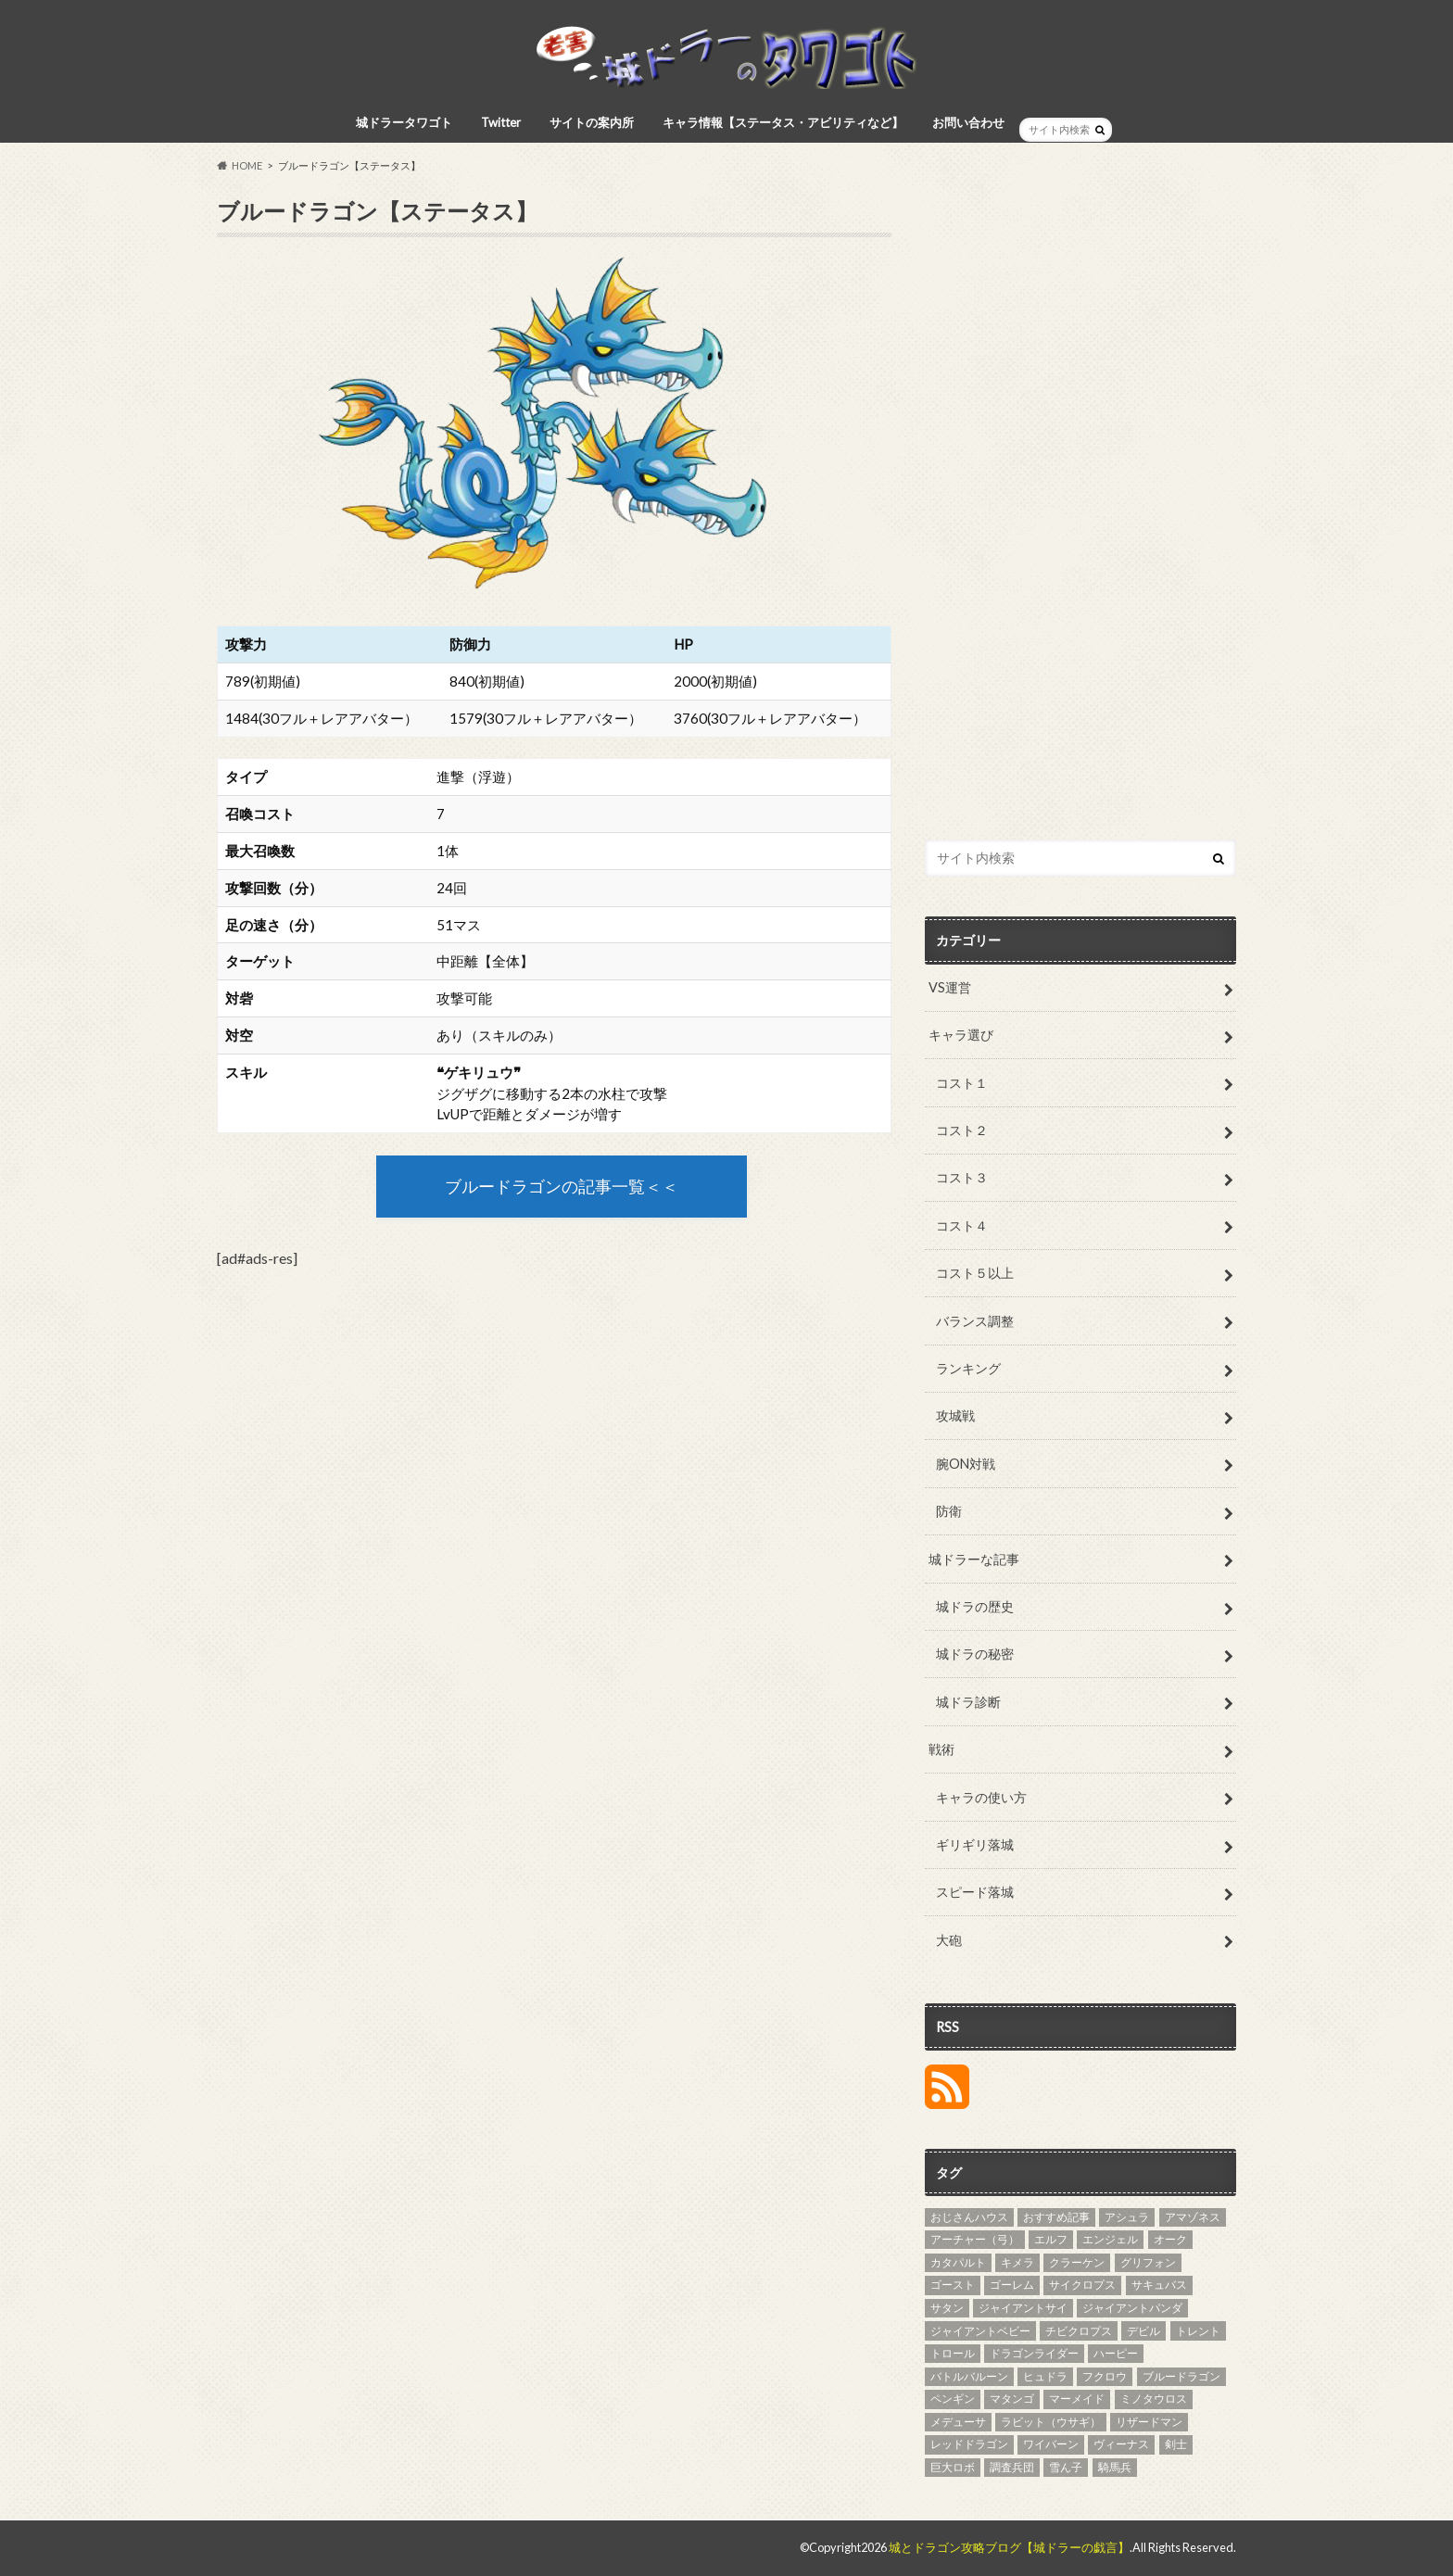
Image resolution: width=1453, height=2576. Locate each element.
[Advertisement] (1080, 519)
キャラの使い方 (981, 1797)
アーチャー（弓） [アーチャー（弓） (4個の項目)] (974, 2239)
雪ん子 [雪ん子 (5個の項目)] (1065, 2467)
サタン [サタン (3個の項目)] (947, 2308)
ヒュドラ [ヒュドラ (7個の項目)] (1045, 2376)
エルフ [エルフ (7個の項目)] (1051, 2239)
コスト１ (962, 1083)
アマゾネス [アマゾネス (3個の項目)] (1192, 2217)
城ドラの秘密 (975, 1653)
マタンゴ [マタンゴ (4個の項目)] (1012, 2399)
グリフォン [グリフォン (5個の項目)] (1148, 2262)
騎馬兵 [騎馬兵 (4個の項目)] (1114, 2467)
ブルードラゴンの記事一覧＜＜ (561, 1186)
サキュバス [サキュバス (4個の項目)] (1159, 2285)
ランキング (968, 1368)
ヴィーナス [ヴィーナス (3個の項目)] (1121, 2444)
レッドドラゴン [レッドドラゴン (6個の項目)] (969, 2444)
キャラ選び (961, 1034)
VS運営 (950, 987)
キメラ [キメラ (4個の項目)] (1017, 2262)
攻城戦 (955, 1415)
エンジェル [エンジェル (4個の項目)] (1110, 2239)
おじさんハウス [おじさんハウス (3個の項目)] (969, 2217)
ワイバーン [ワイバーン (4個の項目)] (1051, 2444)
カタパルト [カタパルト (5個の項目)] (958, 2262)
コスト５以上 (975, 1273)
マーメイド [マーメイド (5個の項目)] (1077, 2399)
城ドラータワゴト (404, 122)
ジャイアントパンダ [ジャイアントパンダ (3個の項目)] (1132, 2308)
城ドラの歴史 (975, 1606)
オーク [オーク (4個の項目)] (1170, 2239)
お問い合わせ (968, 122)
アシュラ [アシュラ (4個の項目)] (1127, 2217)
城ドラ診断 (968, 1702)
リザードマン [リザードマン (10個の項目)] (1149, 2422)
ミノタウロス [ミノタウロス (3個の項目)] (1153, 2399)
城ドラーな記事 (974, 1559)
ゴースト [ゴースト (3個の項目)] (952, 2285)
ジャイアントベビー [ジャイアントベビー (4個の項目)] (980, 2331)
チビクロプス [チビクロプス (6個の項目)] (1078, 2331)
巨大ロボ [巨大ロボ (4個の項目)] (952, 2467)
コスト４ (962, 1225)
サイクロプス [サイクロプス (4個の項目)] (1082, 2285)
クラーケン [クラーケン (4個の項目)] (1077, 2262)
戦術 (941, 1749)
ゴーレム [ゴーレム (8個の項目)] (1012, 2285)
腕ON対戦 (965, 1463)
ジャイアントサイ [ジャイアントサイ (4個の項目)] (1023, 2308)
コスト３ (962, 1177)
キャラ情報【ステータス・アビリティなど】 (783, 122)
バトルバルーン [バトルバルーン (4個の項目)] (969, 2376)
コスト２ (962, 1130)
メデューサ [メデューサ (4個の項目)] (958, 2422)
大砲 (949, 1940)
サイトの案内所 (592, 122)
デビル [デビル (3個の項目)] (1143, 2331)
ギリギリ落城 (975, 1844)
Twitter (501, 122)
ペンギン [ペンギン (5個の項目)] (952, 2399)
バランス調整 (975, 1321)
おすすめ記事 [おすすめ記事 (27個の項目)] (1056, 2217)
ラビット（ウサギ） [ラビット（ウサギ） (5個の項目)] (1051, 2422)
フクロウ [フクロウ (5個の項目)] (1104, 2376)
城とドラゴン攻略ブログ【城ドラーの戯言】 (1009, 2547)
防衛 (949, 1511)
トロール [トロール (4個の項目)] (952, 2353)
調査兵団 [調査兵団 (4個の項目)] (1012, 2467)
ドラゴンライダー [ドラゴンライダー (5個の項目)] (1034, 2353)
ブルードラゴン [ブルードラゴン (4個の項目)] (1181, 2376)
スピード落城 (975, 1892)
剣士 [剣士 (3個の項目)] (1176, 2444)
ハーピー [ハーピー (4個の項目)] (1115, 2353)
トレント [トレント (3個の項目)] (1198, 2331)
